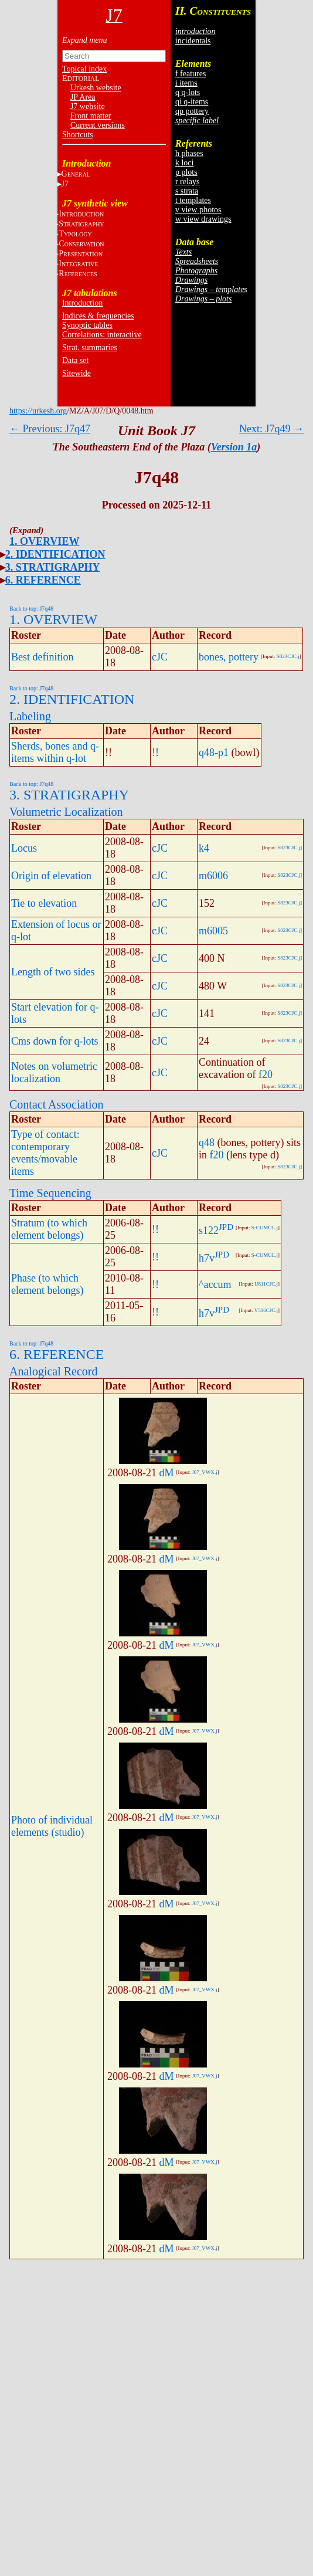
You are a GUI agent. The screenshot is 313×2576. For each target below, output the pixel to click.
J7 (65, 183)
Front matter (90, 115)
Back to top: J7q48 (31, 608)
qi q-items (191, 101)
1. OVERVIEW (44, 541)
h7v (207, 1258)
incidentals (193, 40)
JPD (226, 1227)
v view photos (198, 209)
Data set (75, 360)
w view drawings (203, 219)
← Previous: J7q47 (49, 429)
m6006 (213, 876)
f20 (265, 1074)
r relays (187, 181)
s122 (209, 1230)
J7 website (87, 106)
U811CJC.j (266, 1284)
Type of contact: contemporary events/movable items (45, 1152)
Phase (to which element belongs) (47, 1284)
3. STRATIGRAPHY (52, 567)
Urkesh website (95, 87)
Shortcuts (77, 134)
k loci (184, 162)
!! (155, 752)
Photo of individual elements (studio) (52, 1826)
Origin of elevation (51, 876)
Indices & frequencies (98, 315)
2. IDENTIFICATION (55, 554)
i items (186, 83)
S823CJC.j (288, 656)
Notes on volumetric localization (54, 1072)
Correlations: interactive (102, 334)
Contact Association (56, 1104)
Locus (24, 848)
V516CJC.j (266, 1310)
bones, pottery (228, 657)
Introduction (82, 303)
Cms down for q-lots (54, 1041)
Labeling (30, 716)
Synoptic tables (87, 325)
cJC (160, 657)
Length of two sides (52, 972)
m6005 (213, 931)
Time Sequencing (50, 1193)
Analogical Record (53, 1371)
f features (190, 73)
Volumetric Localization (66, 811)
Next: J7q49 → (271, 429)
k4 (204, 848)
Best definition (42, 657)
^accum (215, 1284)
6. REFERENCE (43, 580)
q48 (207, 1142)
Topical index (84, 69)
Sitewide (76, 373)
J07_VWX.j (204, 1472)
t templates (193, 200)
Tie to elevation (44, 903)
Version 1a (234, 447)
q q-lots (187, 92)
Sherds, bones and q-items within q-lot (55, 752)
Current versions (97, 125)
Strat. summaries (89, 347)
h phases (189, 153)
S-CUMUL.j (264, 1228)
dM (166, 1473)
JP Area (83, 97)
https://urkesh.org (38, 410)
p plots (186, 172)
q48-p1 (214, 752)
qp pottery (192, 111)
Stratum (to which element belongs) (49, 1229)
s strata (186, 191)
